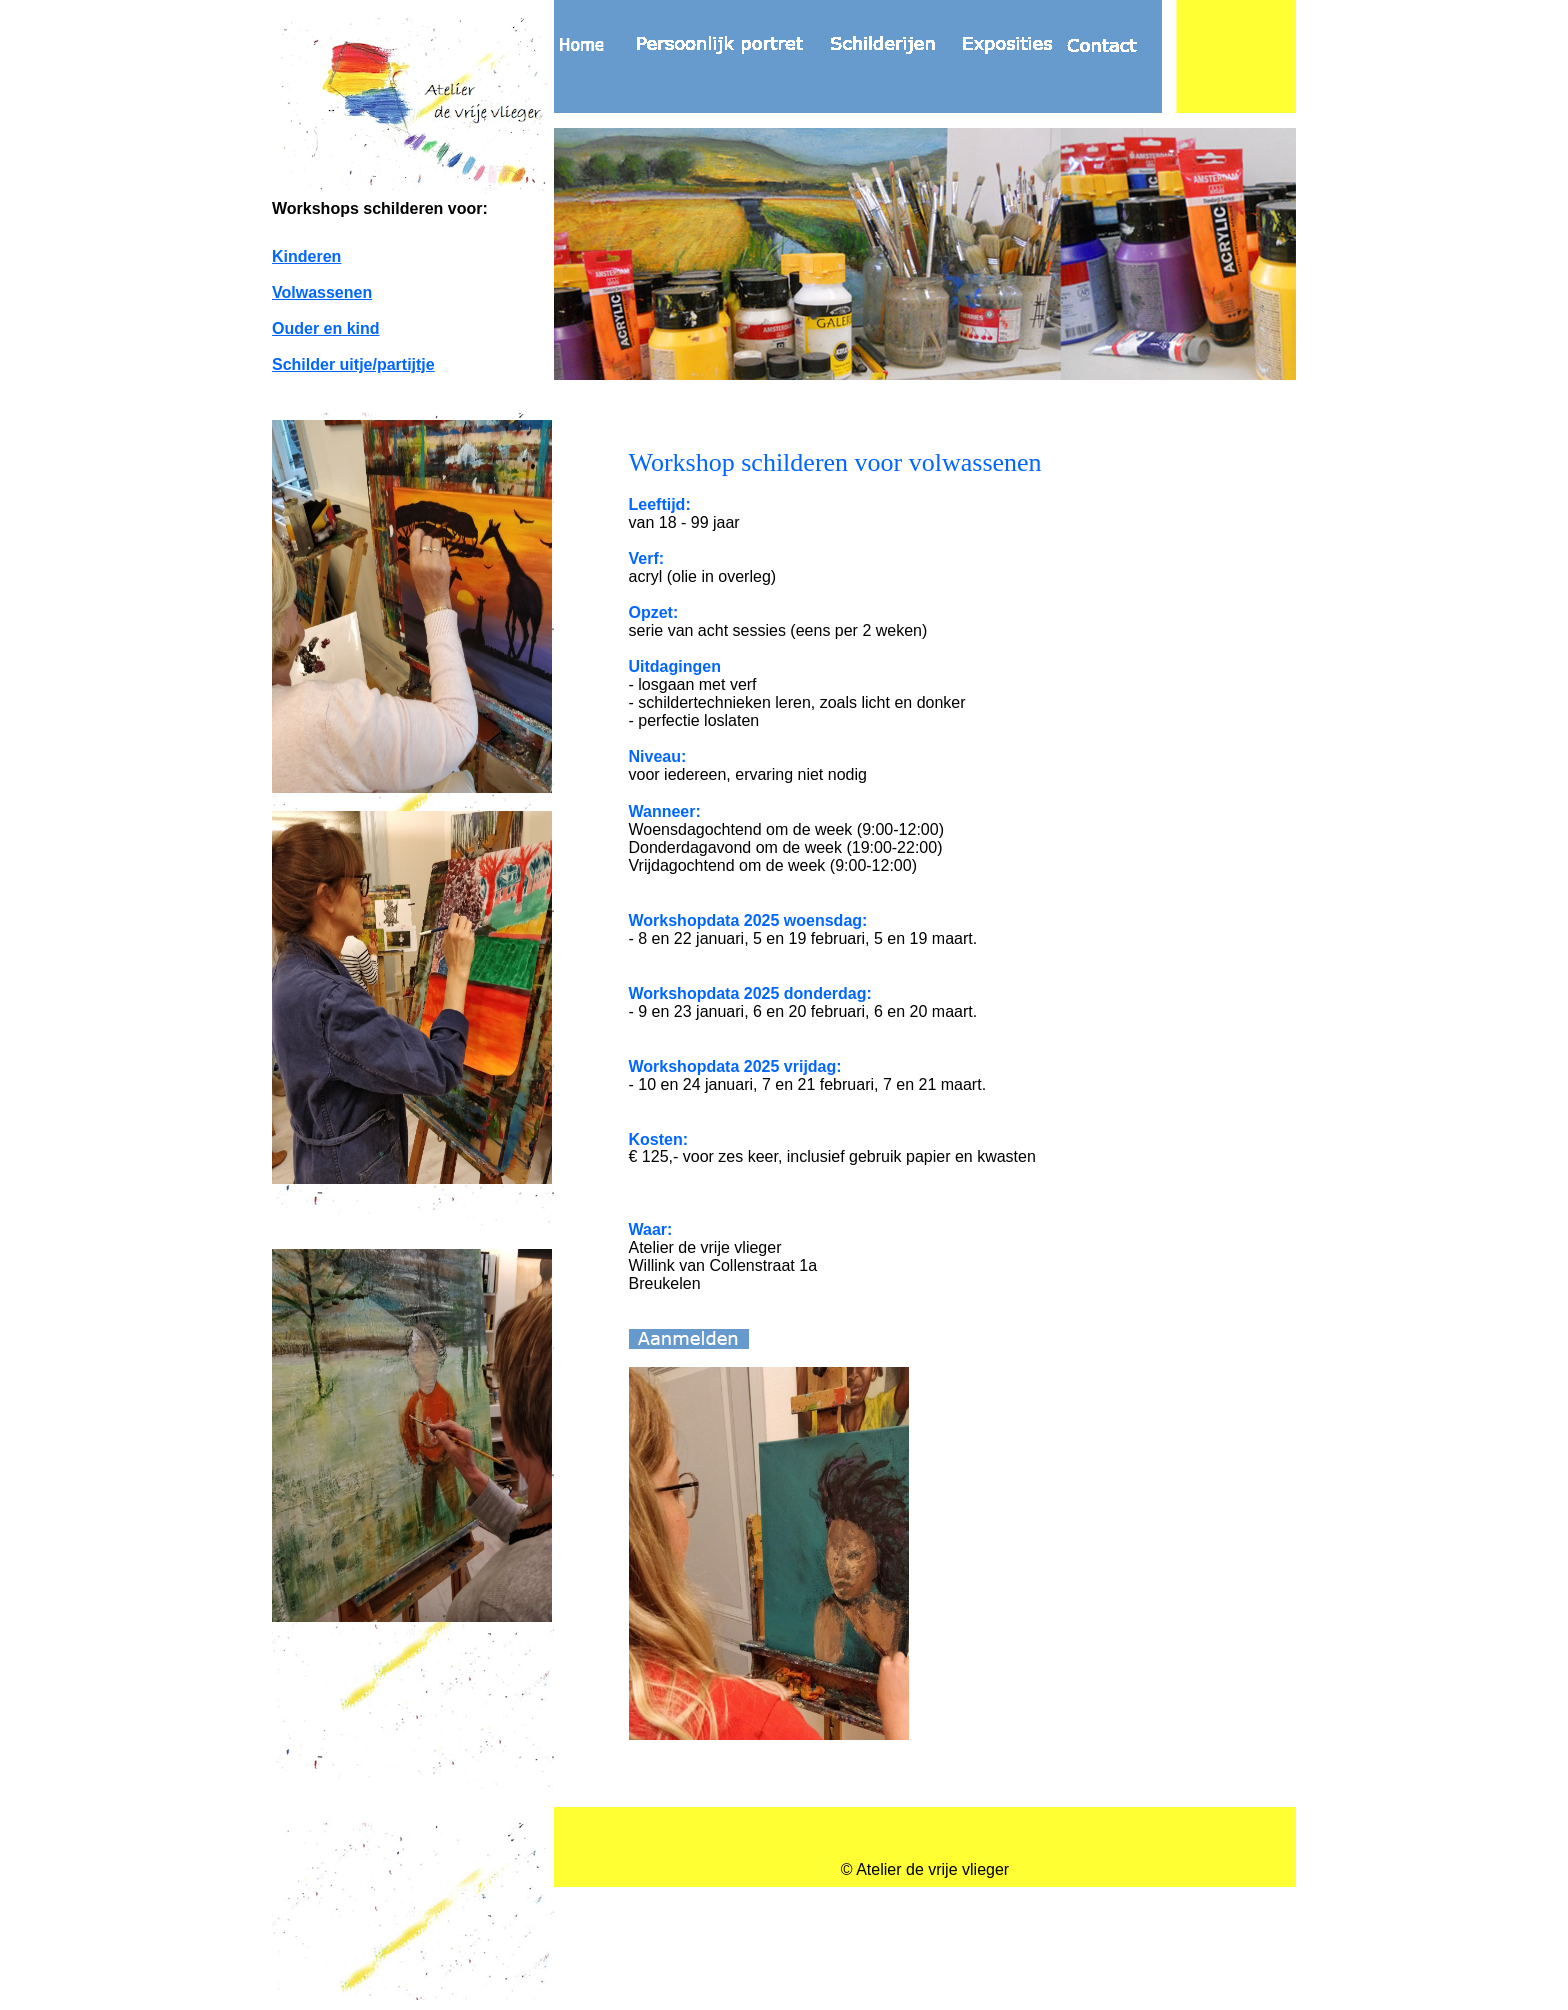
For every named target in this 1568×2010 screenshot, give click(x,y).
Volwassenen (322, 292)
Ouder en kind (326, 328)
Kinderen (306, 256)
